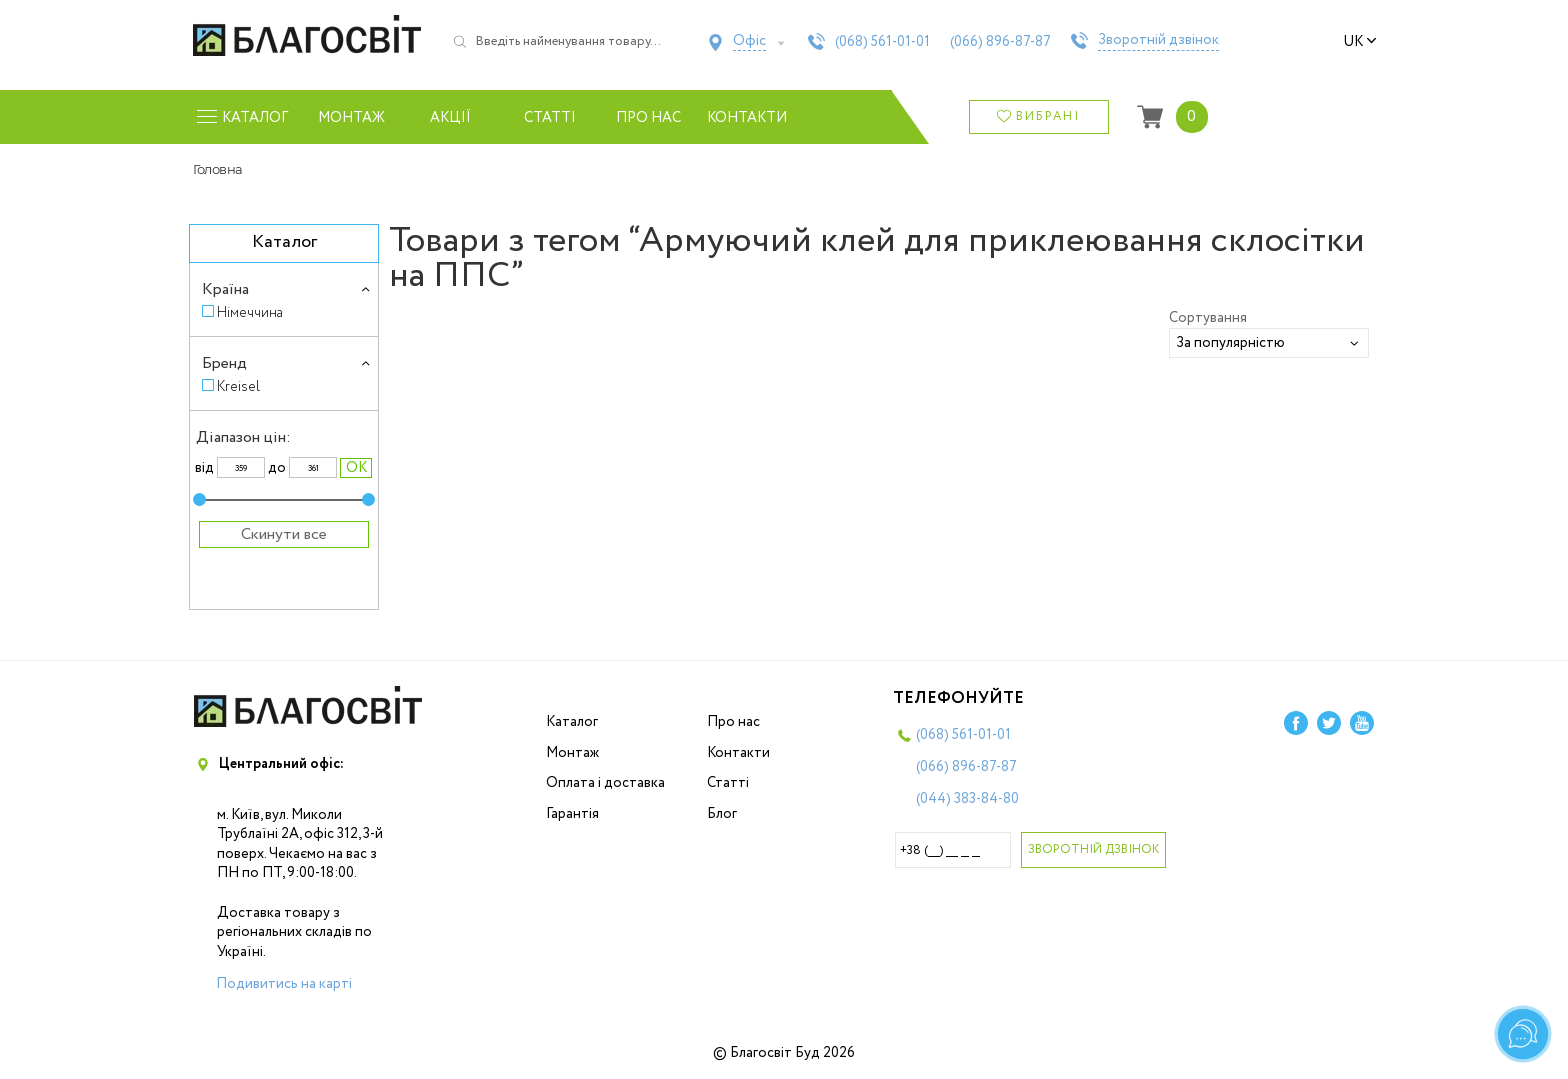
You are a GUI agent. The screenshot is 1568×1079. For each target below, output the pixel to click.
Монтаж (351, 118)
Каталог (572, 722)
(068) (882, 42)
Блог (722, 814)
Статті (550, 118)
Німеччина (250, 312)
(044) (967, 799)
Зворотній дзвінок (1158, 41)
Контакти (747, 118)
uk (1360, 42)
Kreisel (238, 386)
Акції (450, 118)
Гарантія (572, 814)
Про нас (648, 118)
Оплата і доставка (605, 783)
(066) (1000, 42)
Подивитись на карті (284, 984)
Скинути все (284, 534)
